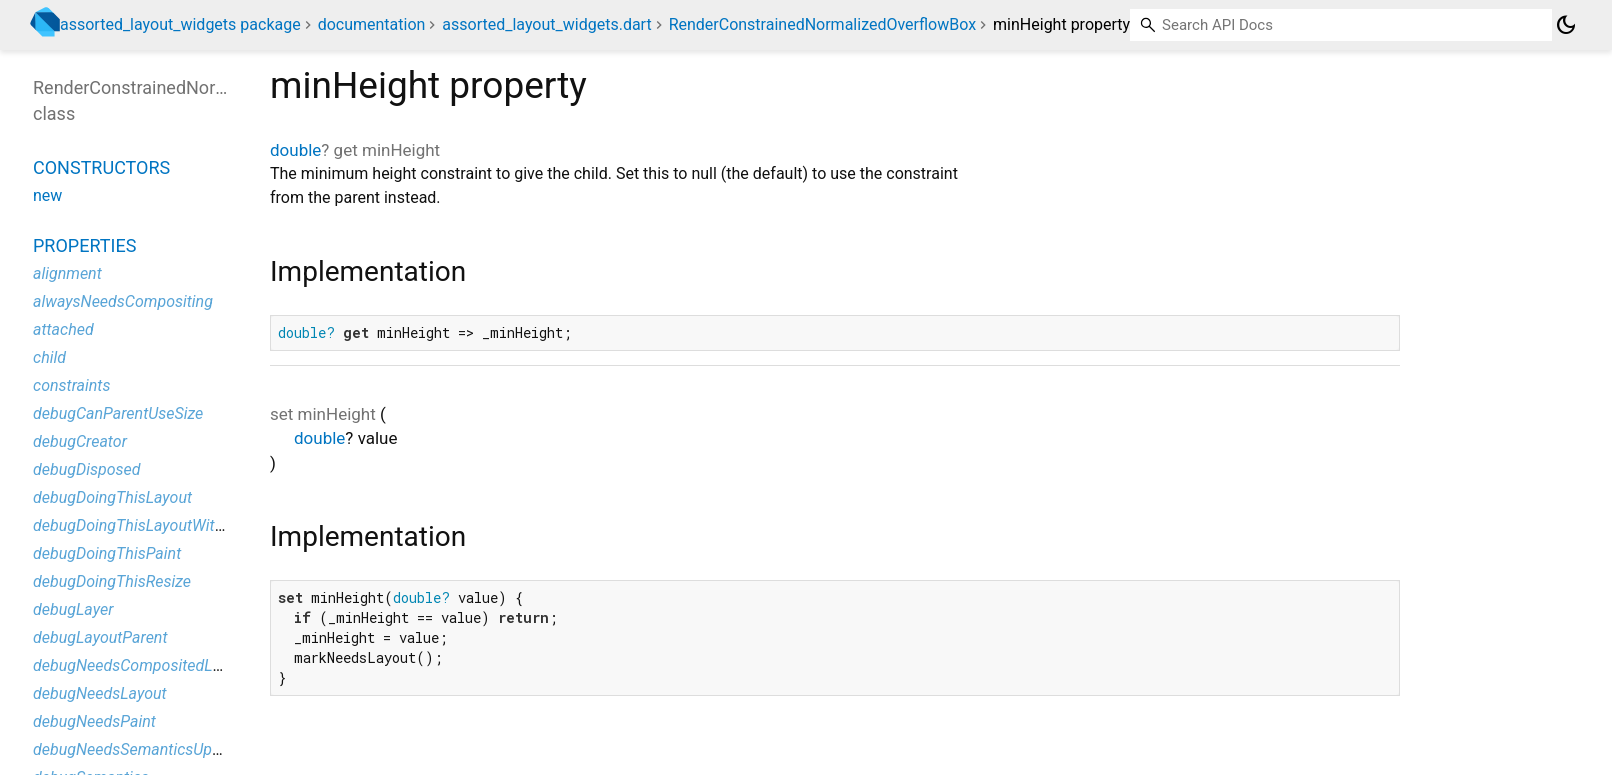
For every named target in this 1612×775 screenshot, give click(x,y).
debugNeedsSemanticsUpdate (138, 749)
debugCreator (80, 441)
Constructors (101, 167)
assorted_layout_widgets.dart (546, 24)
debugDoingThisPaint (107, 553)
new (47, 195)
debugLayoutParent (100, 637)
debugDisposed (87, 469)
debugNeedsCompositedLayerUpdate (162, 665)
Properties (84, 245)
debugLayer (73, 609)
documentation (372, 24)
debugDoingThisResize (112, 581)
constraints (71, 385)
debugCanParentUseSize (118, 413)
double (295, 150)
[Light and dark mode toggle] (1566, 25)
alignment (67, 273)
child (49, 357)
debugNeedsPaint (94, 721)
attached (63, 329)
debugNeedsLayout (100, 693)
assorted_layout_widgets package (180, 24)
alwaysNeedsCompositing (123, 301)
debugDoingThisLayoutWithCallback (157, 525)
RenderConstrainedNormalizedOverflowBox (822, 24)
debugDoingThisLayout (112, 497)
